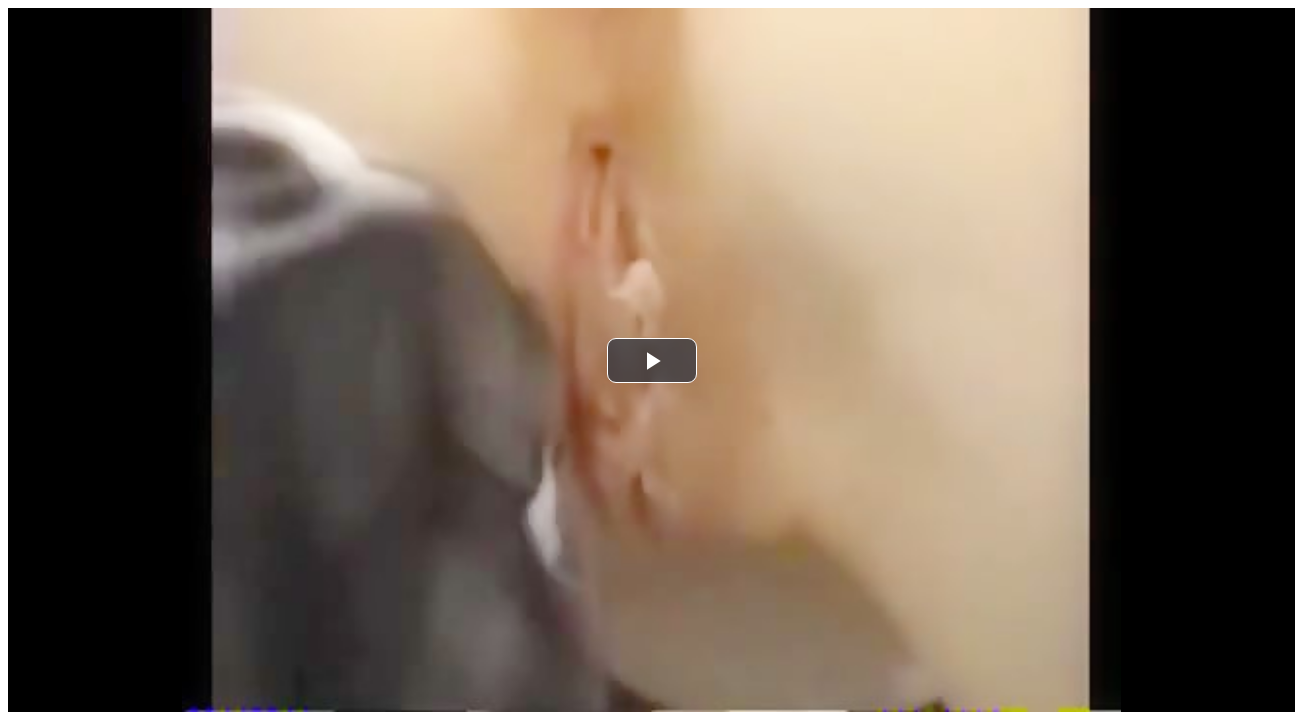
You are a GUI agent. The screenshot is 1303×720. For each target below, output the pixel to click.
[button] (652, 360)
